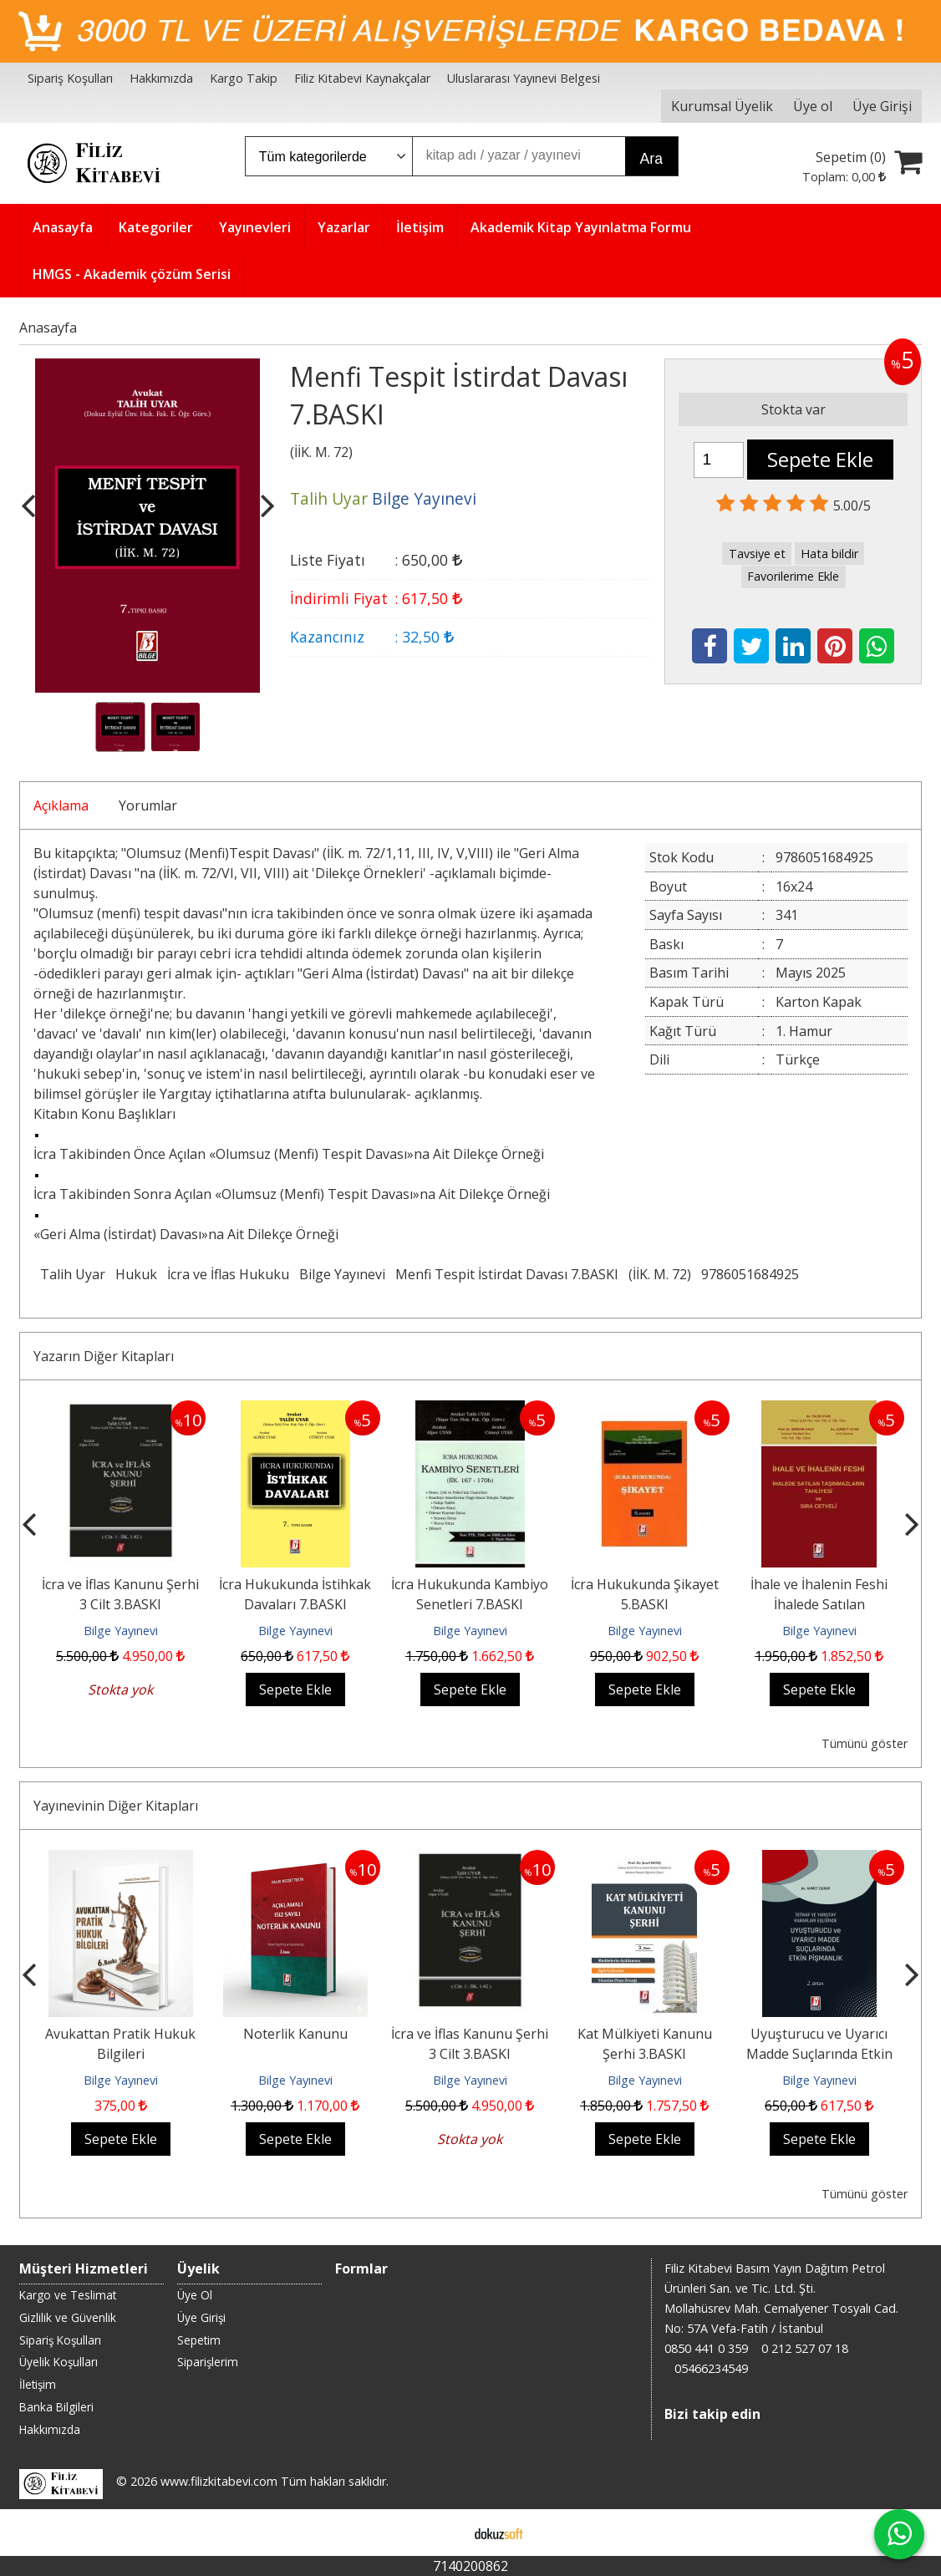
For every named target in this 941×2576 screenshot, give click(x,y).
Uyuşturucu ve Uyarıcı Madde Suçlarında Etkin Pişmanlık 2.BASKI (819, 2054)
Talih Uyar (72, 1274)
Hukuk (136, 1274)
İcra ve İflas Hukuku (228, 1274)
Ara (651, 158)
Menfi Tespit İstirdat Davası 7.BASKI (506, 1274)
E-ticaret (444, 2532)
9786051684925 (750, 1274)
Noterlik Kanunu (295, 2034)
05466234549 (711, 2368)
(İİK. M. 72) (659, 1274)
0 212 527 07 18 (804, 2348)
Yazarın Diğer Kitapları (103, 1356)
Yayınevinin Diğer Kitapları (115, 1805)
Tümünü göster (864, 1743)
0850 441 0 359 (706, 2348)
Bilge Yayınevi (342, 1274)
